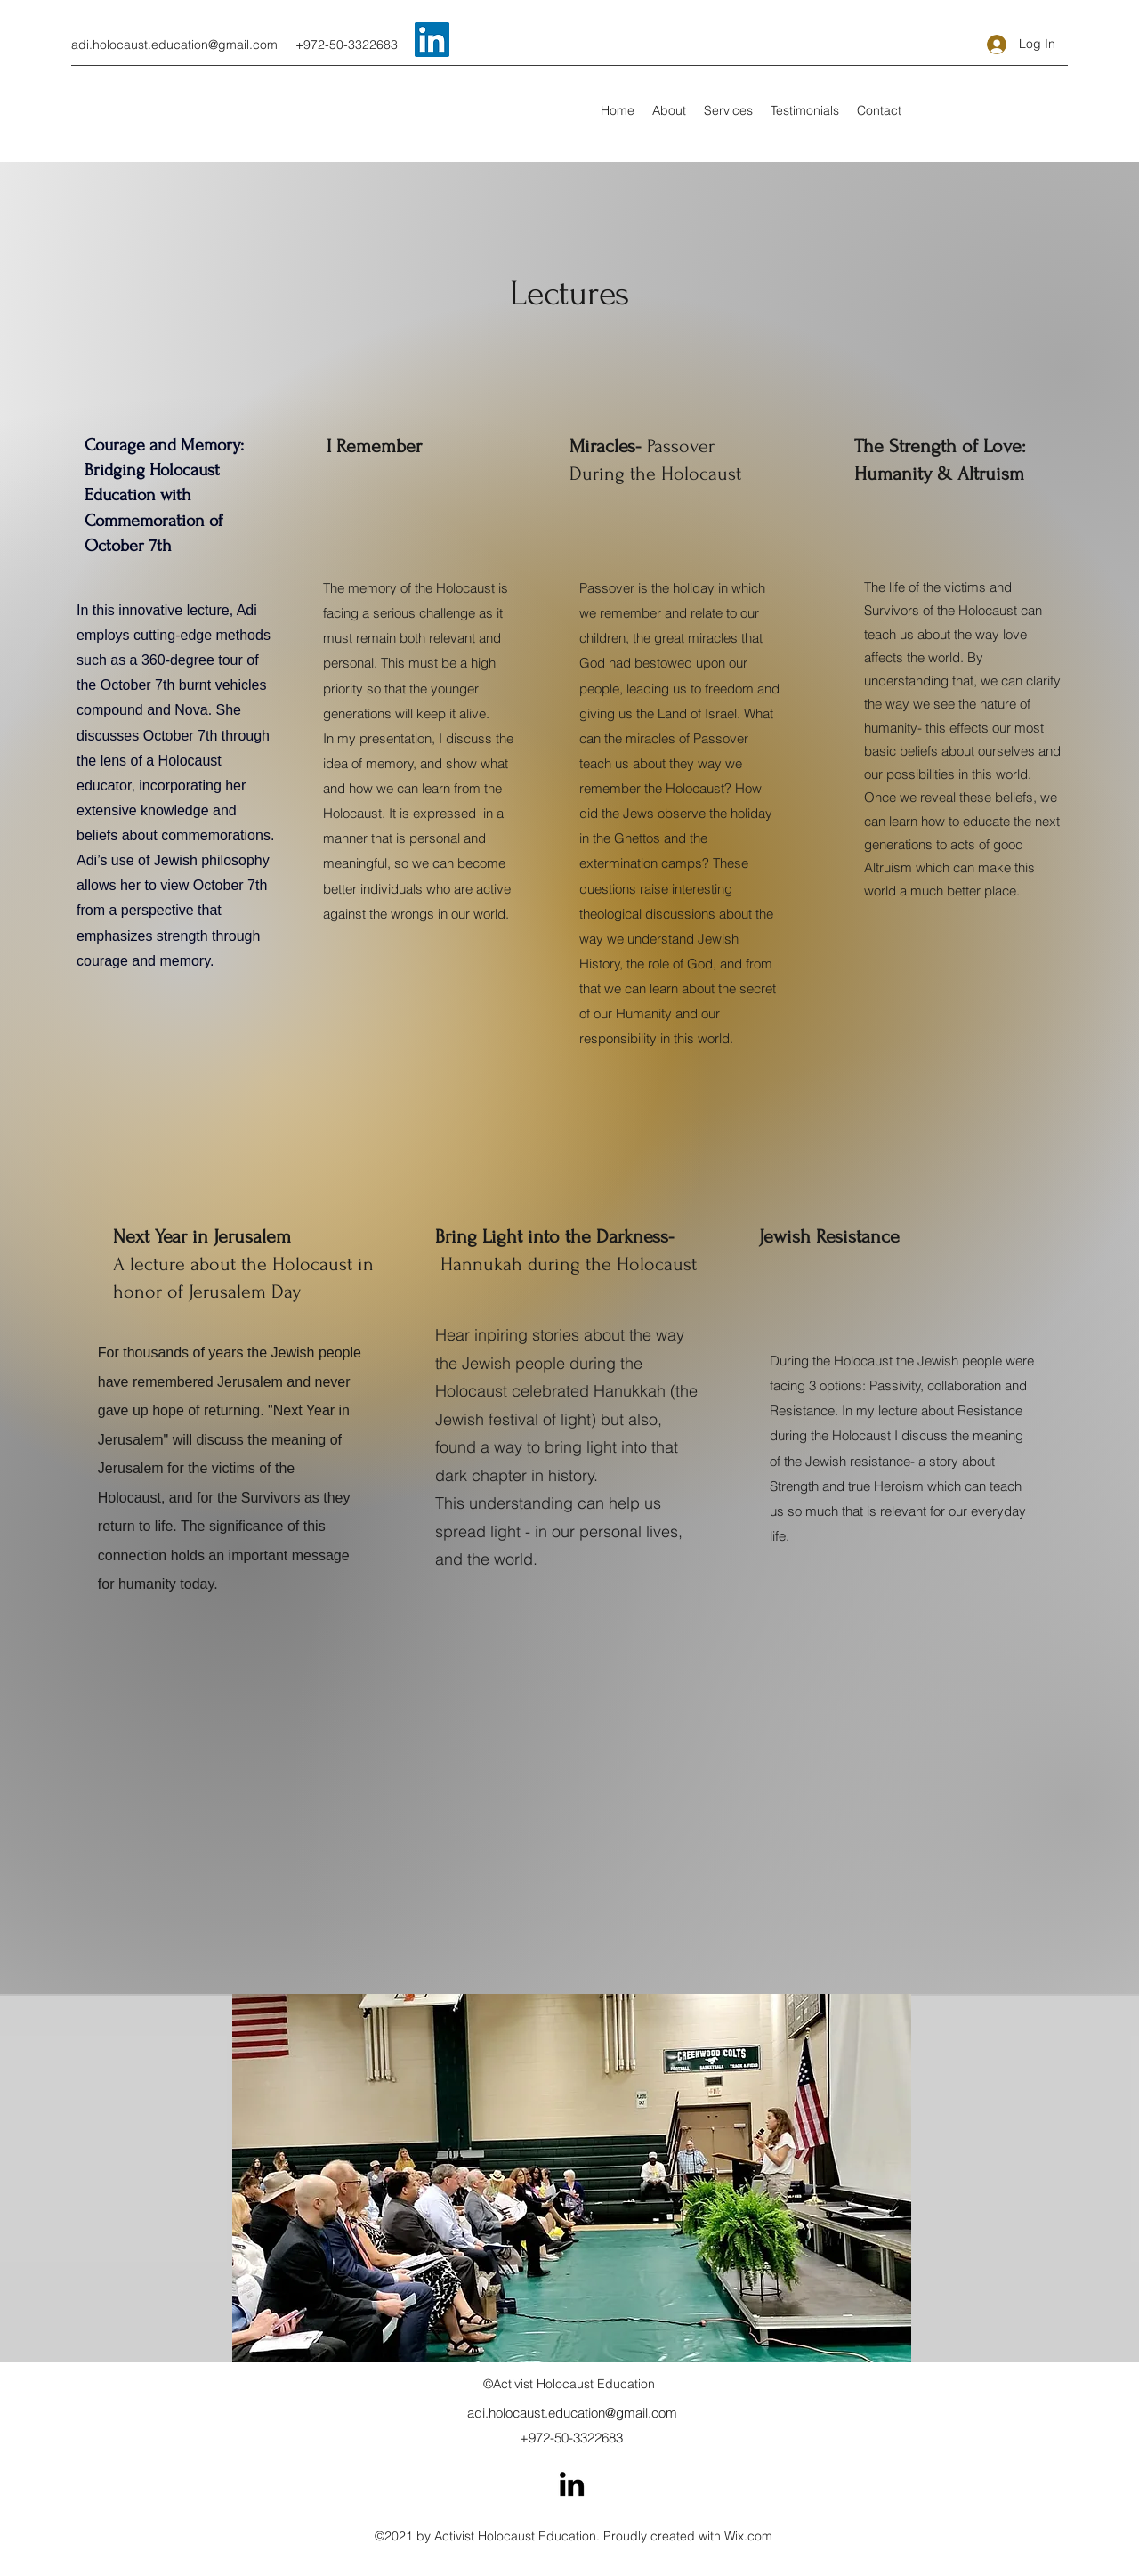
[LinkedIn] (432, 39)
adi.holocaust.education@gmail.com (174, 44)
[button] (728, 110)
